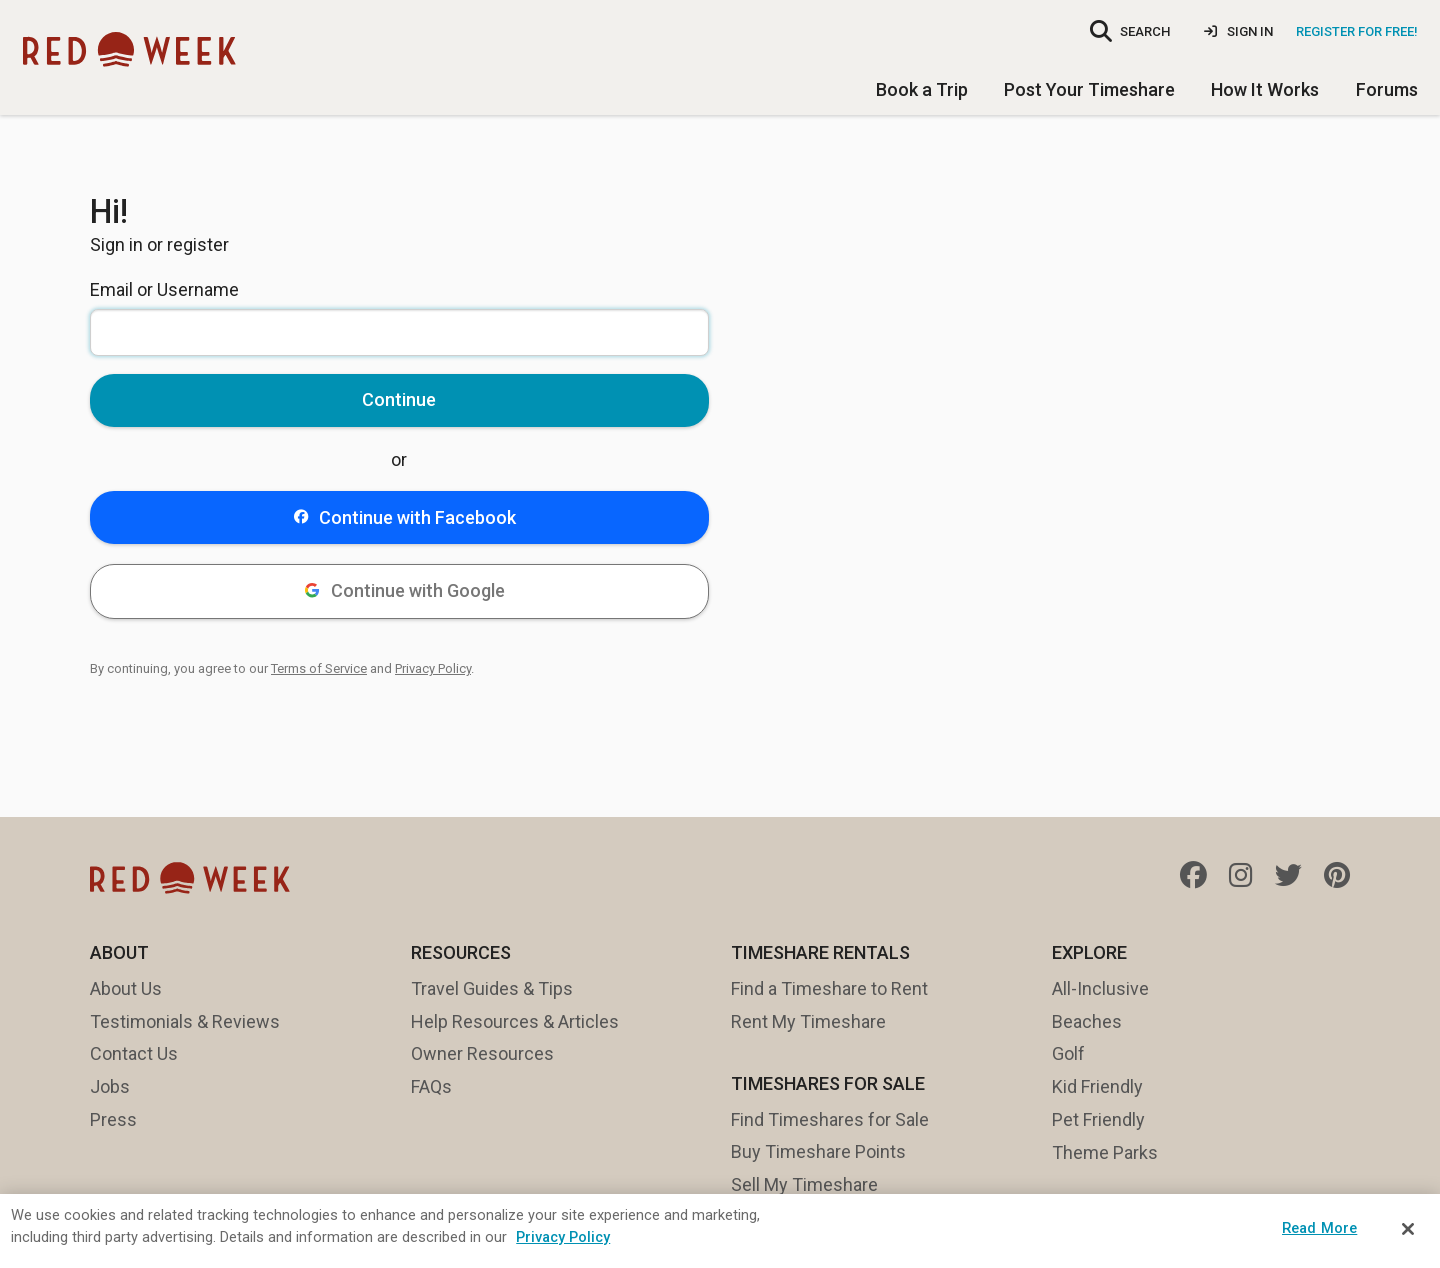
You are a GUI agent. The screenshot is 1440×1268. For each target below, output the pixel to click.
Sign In (1238, 31)
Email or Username (164, 289)
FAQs (431, 1086)
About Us (126, 988)
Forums (1387, 89)
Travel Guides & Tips (492, 988)
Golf (1068, 1053)
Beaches (1087, 1021)
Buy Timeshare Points (818, 1151)
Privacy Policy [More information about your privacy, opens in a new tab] (563, 1237)
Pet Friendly (1098, 1119)
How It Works (1265, 89)
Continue (399, 399)
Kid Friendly (1097, 1086)
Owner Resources (482, 1053)
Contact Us (134, 1053)
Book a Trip (922, 89)
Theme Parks (1105, 1152)
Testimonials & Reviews (185, 1021)
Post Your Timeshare (1089, 89)
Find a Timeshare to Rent (829, 988)
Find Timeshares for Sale (830, 1119)
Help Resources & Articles (515, 1021)
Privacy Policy (433, 668)
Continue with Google (405, 590)
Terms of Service (319, 668)
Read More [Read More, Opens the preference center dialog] (1319, 1228)
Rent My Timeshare (808, 1021)
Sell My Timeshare (804, 1184)
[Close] (1408, 1229)
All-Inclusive (1100, 988)
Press (113, 1119)
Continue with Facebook (405, 517)
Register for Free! (1357, 31)
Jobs (110, 1086)
